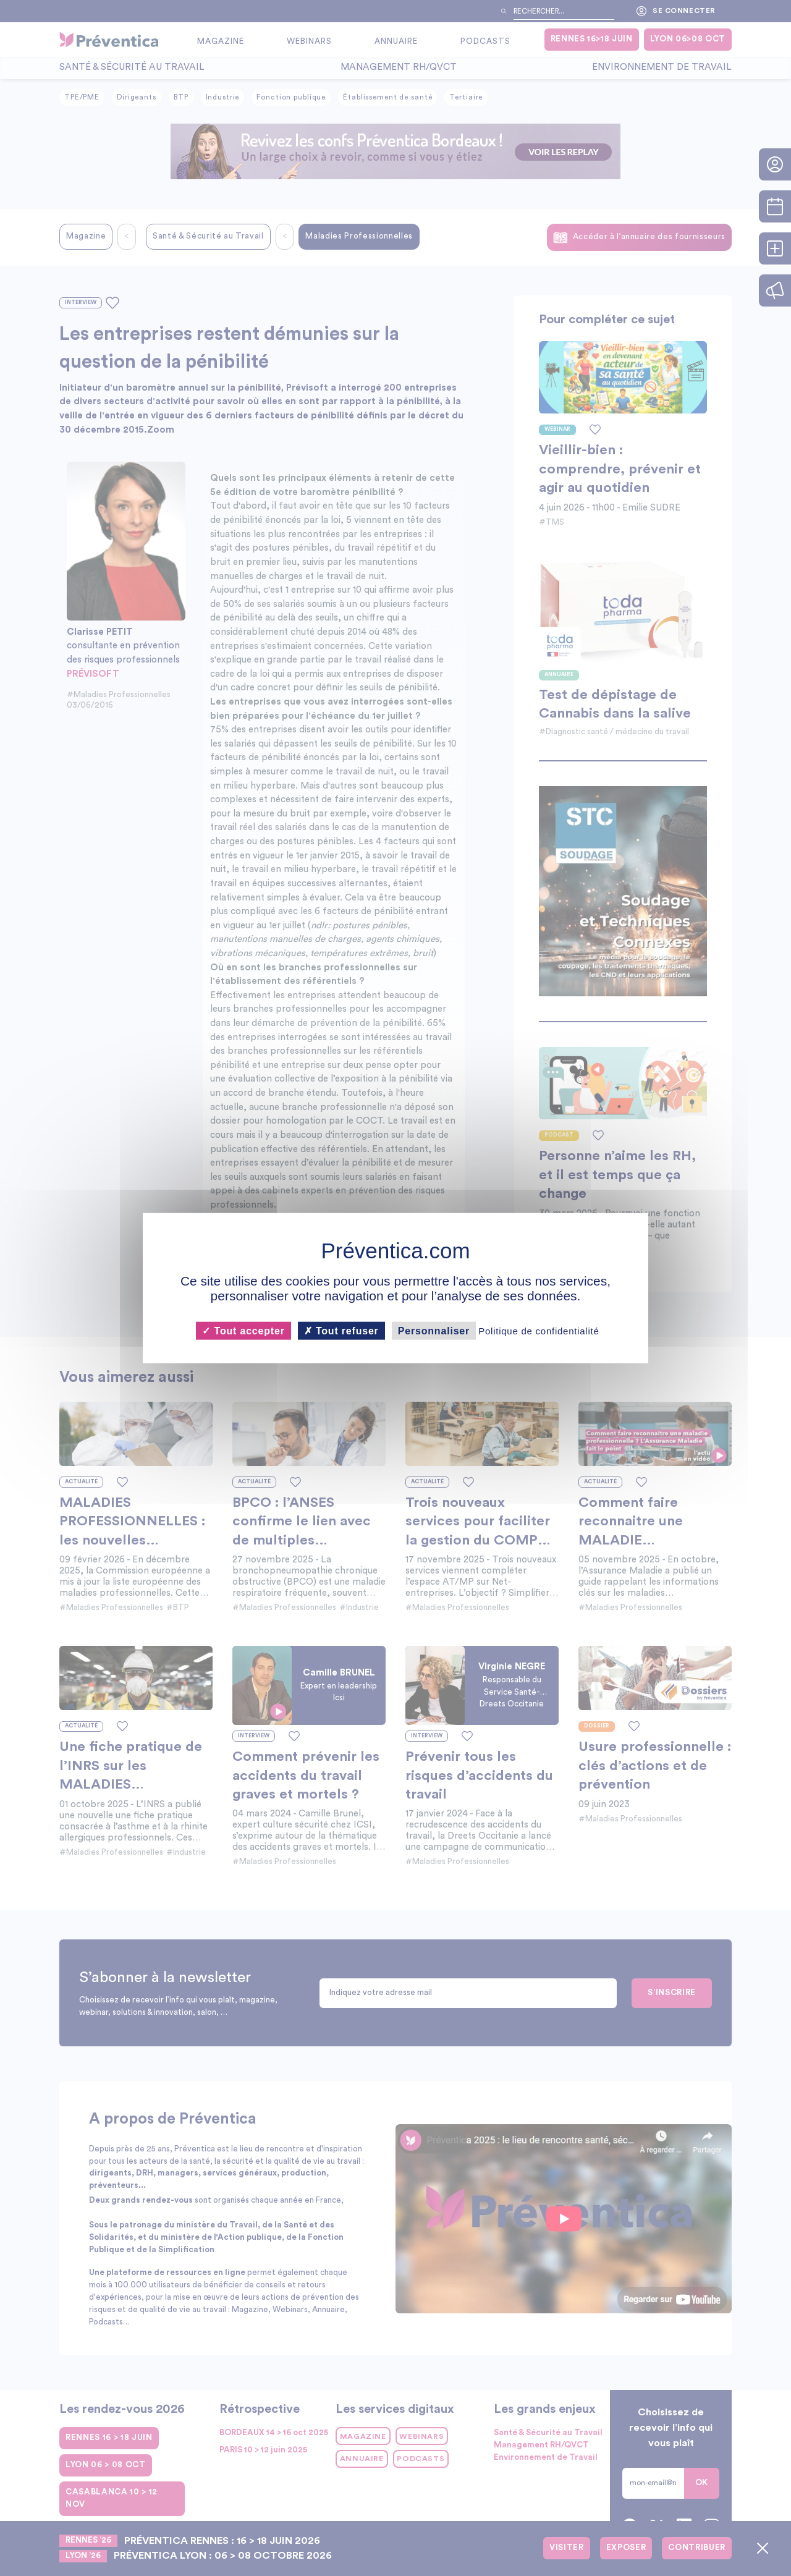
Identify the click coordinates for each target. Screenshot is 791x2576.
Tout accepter (243, 1330)
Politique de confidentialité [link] (538, 1330)
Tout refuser (341, 1330)
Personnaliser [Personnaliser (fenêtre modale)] (434, 1330)
